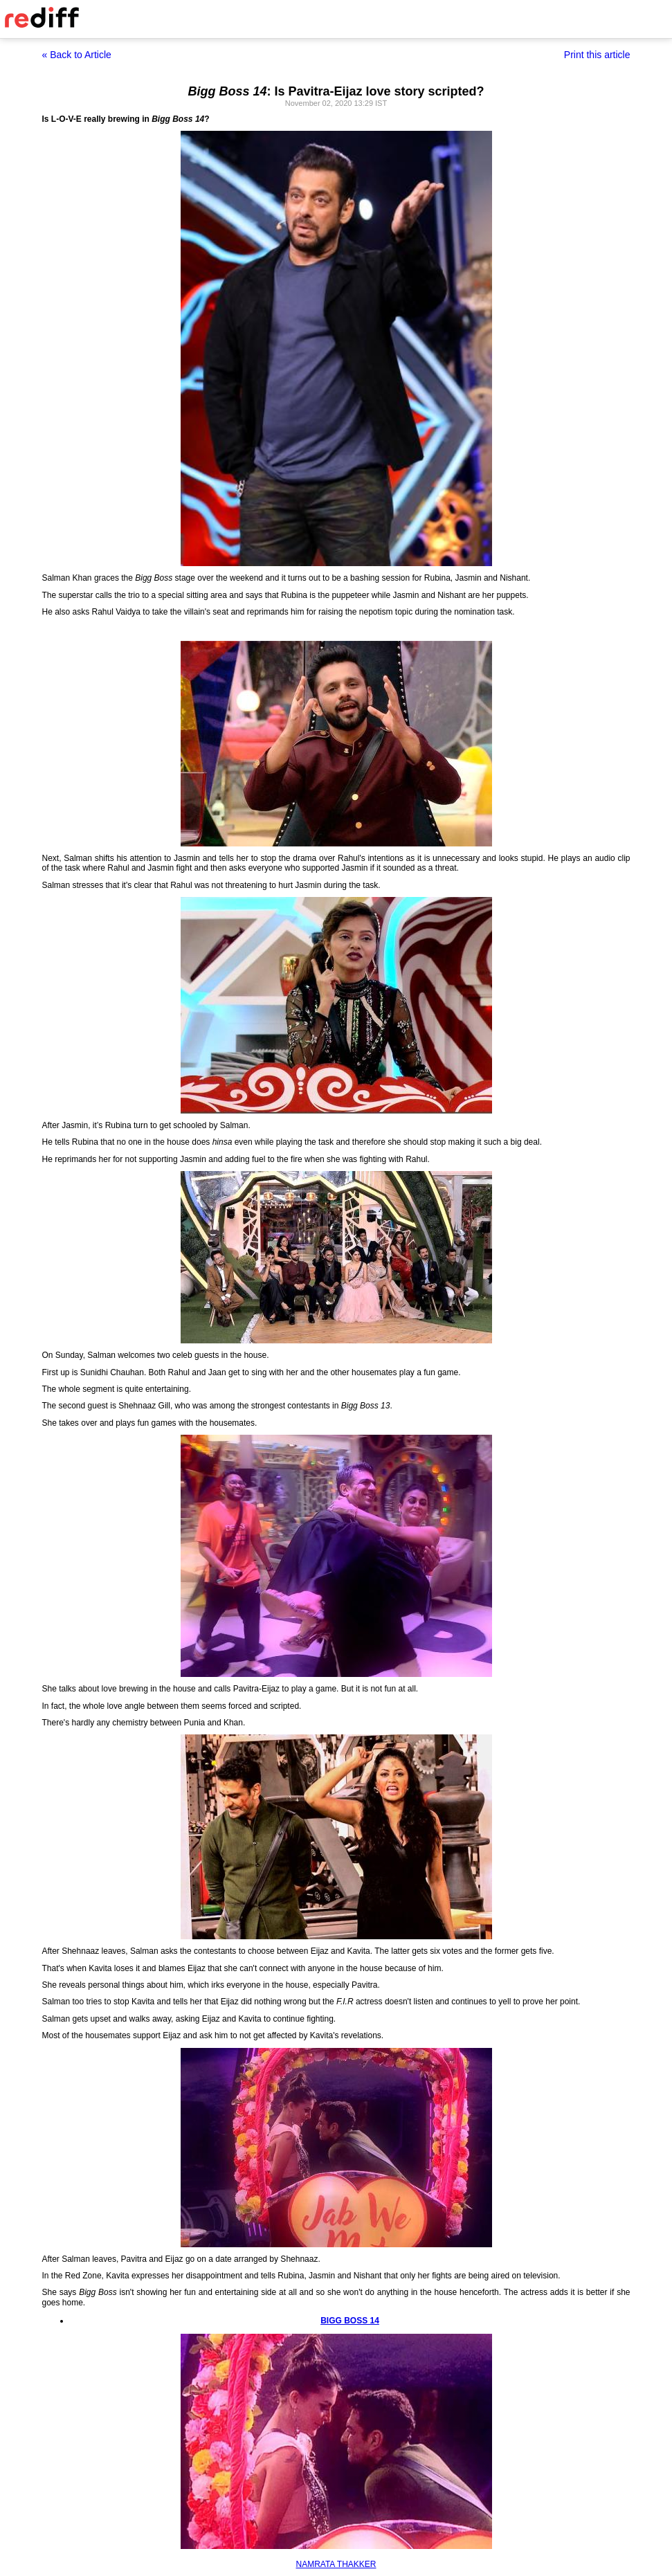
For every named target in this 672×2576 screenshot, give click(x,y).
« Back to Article (76, 54)
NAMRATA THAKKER (336, 2564)
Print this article (597, 54)
